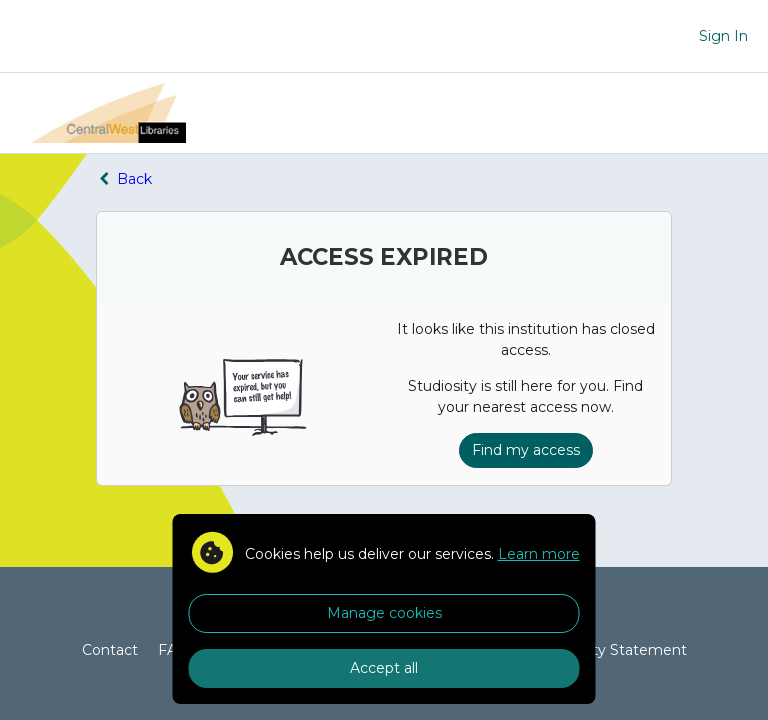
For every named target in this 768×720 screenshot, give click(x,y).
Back (124, 179)
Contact (110, 650)
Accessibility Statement (604, 650)
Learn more (539, 554)
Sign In (723, 36)
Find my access (526, 450)
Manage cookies (384, 613)
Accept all (384, 668)
